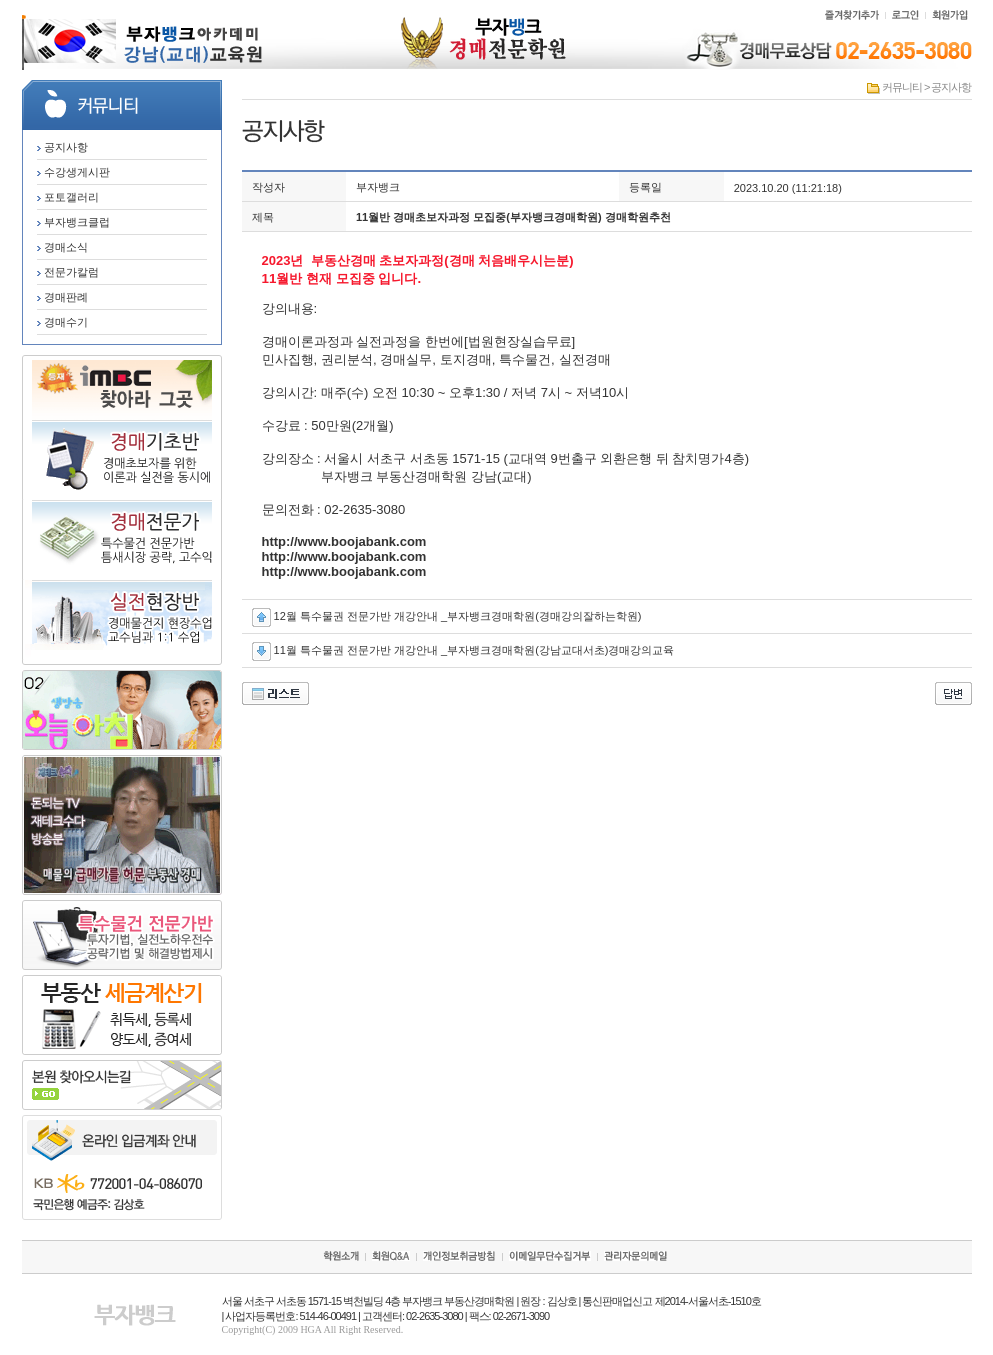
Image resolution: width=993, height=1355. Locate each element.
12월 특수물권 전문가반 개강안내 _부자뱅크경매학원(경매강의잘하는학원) (458, 616)
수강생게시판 (73, 172)
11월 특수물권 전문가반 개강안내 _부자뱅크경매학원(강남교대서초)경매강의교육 (474, 650)
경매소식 (62, 247)
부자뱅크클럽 (73, 222)
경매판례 (62, 297)
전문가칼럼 (68, 272)
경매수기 (62, 322)
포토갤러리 (68, 197)
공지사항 (62, 147)
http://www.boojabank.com (344, 541)
